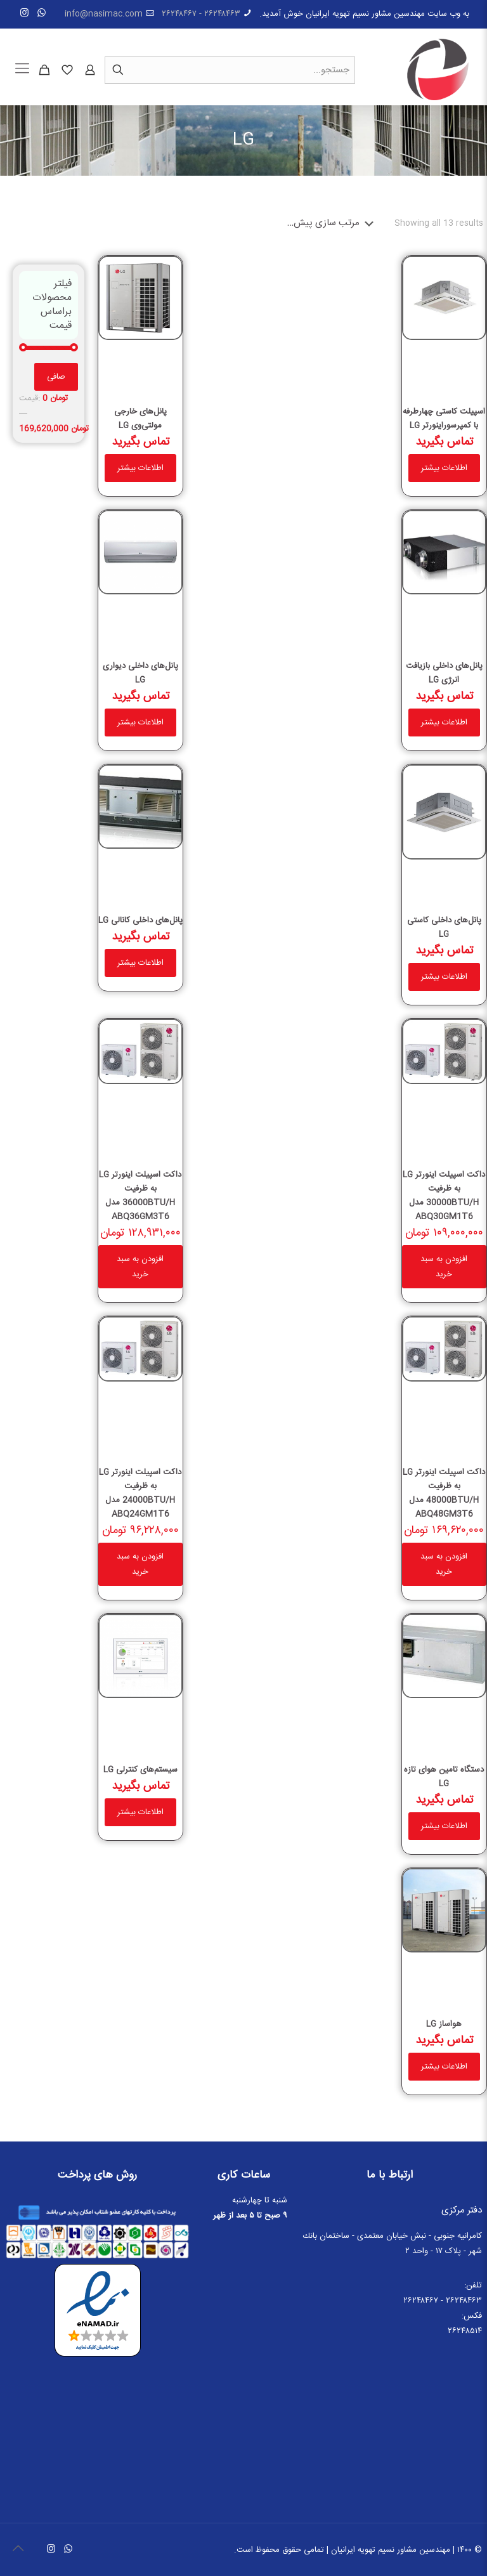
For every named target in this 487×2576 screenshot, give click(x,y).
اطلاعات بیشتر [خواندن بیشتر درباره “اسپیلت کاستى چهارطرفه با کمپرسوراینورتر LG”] (444, 468)
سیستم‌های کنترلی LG (140, 1770)
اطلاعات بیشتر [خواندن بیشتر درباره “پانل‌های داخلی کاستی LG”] (444, 977)
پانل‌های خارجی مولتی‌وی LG (140, 419)
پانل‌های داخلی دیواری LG (140, 673)
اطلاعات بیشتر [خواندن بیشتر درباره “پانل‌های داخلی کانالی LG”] (140, 963)
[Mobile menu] (22, 70)
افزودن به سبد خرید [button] (443, 1266)
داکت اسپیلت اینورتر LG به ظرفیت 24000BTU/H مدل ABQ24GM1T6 (140, 1493)
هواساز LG (444, 2024)
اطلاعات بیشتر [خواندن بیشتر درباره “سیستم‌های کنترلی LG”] (140, 1812)
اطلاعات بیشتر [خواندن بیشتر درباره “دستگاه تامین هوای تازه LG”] (444, 1826)
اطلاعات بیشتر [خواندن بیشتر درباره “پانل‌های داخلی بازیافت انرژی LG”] (444, 722)
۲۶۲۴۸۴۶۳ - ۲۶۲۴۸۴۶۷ (201, 14)
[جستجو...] (230, 70)
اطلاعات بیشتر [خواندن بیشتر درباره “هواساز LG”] (444, 2067)
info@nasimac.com (104, 14)
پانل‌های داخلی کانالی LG (140, 920)
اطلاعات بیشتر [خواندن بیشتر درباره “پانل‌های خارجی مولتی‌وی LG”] (140, 468)
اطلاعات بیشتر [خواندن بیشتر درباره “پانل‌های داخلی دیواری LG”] (140, 722)
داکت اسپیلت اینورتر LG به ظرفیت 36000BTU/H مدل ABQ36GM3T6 (140, 1196)
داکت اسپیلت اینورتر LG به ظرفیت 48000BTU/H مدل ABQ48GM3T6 (444, 1493)
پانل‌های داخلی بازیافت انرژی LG (444, 673)
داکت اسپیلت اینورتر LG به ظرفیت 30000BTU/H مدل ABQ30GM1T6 (444, 1196)
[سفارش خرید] (333, 223)
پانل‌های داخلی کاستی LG (444, 927)
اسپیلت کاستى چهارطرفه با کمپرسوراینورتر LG (444, 419)
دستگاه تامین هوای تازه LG (444, 1777)
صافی (56, 377)
